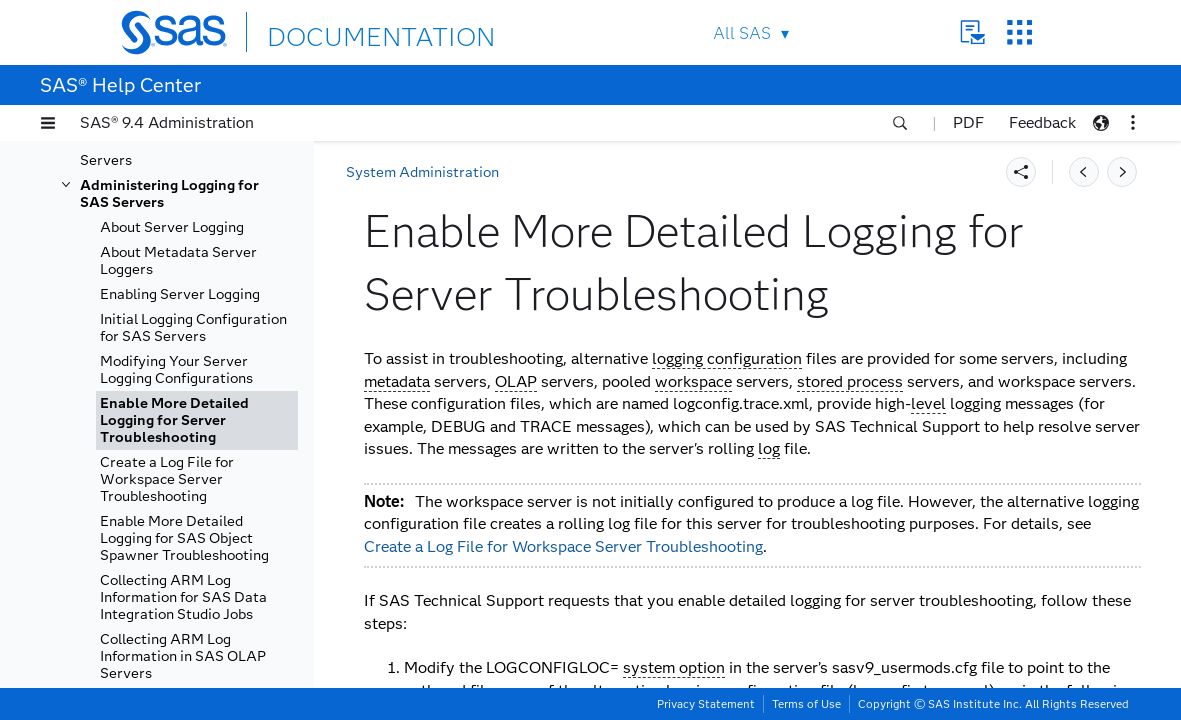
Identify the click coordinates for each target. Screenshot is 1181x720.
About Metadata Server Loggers (178, 261)
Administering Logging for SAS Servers (169, 194)
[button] (48, 123)
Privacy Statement (706, 704)
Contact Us (972, 32)
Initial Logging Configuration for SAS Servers (193, 328)
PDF (968, 122)
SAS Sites (1019, 32)
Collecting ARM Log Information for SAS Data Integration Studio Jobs (183, 597)
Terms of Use (806, 704)
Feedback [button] (1042, 122)
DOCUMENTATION (340, 31)
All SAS (742, 33)
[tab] (197, 420)
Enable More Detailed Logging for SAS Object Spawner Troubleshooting (184, 538)
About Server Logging (172, 227)
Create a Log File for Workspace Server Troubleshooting (167, 479)
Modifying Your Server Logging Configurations (176, 370)
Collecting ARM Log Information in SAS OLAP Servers (183, 656)
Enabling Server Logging (180, 294)
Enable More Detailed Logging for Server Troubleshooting (174, 420)
